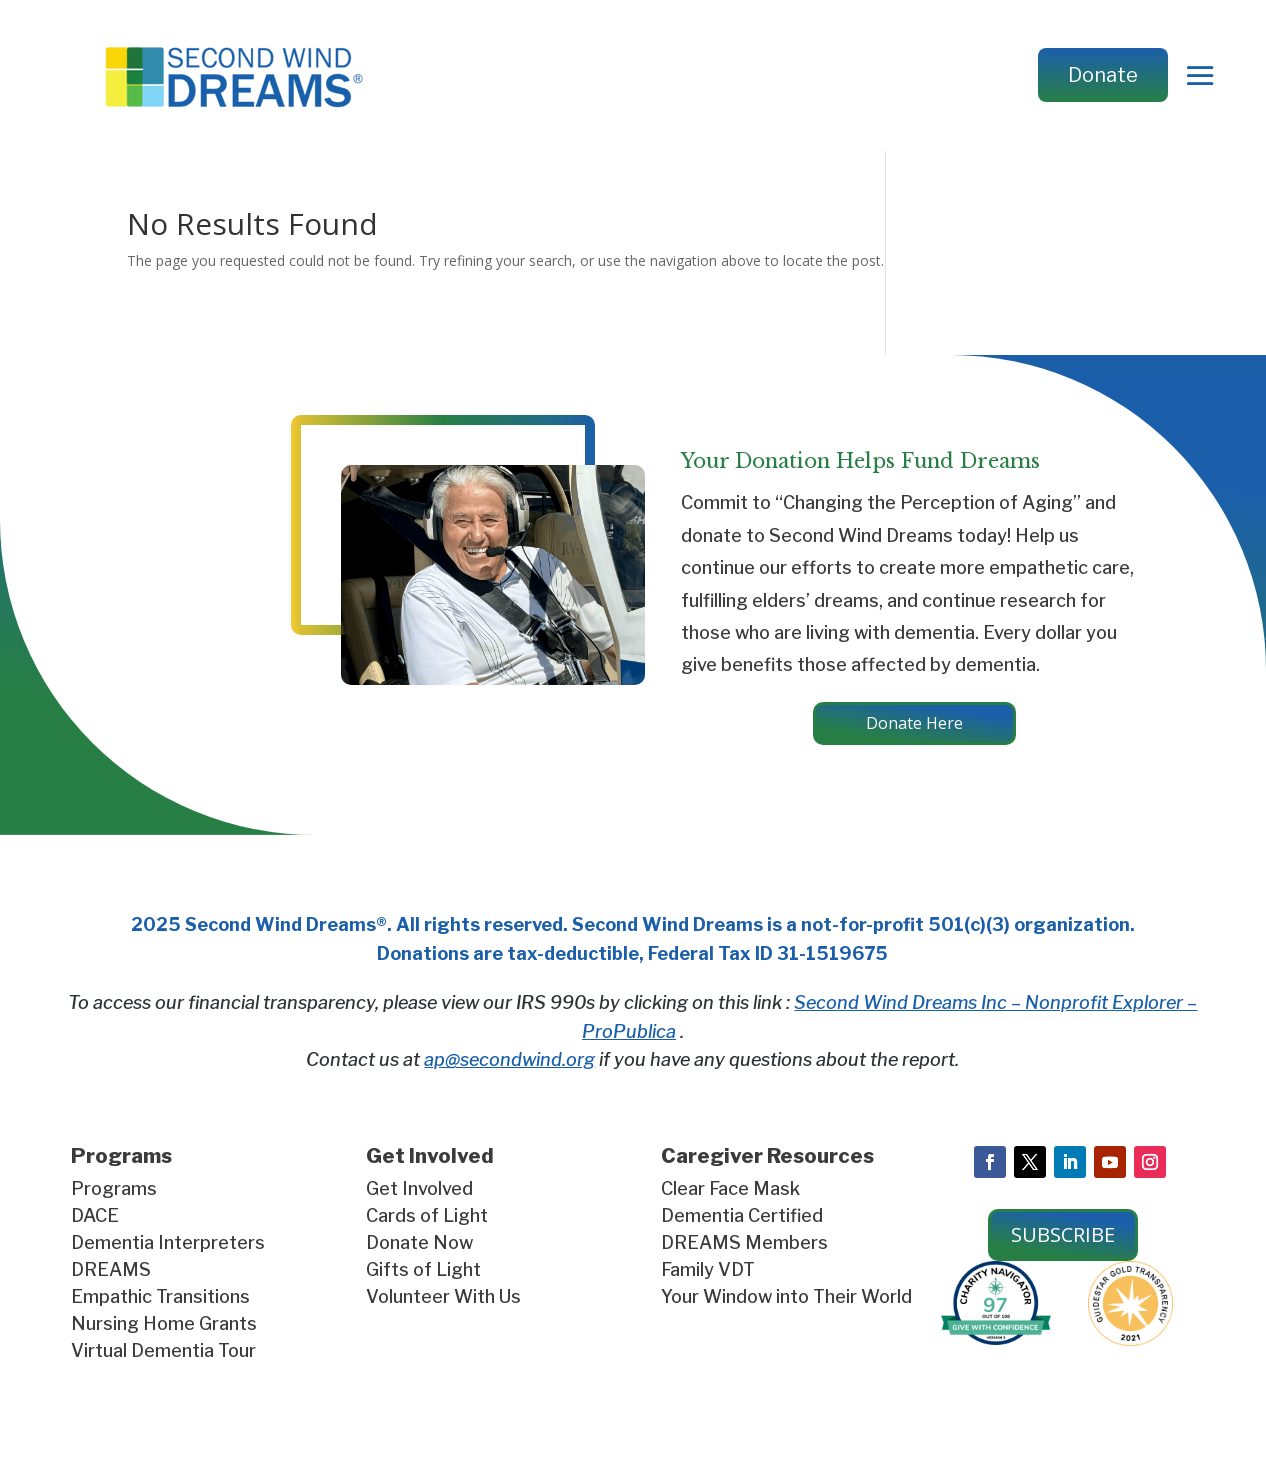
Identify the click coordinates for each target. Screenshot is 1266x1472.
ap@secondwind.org (509, 1068)
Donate (1103, 75)
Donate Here (914, 727)
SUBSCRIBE (1063, 1242)
